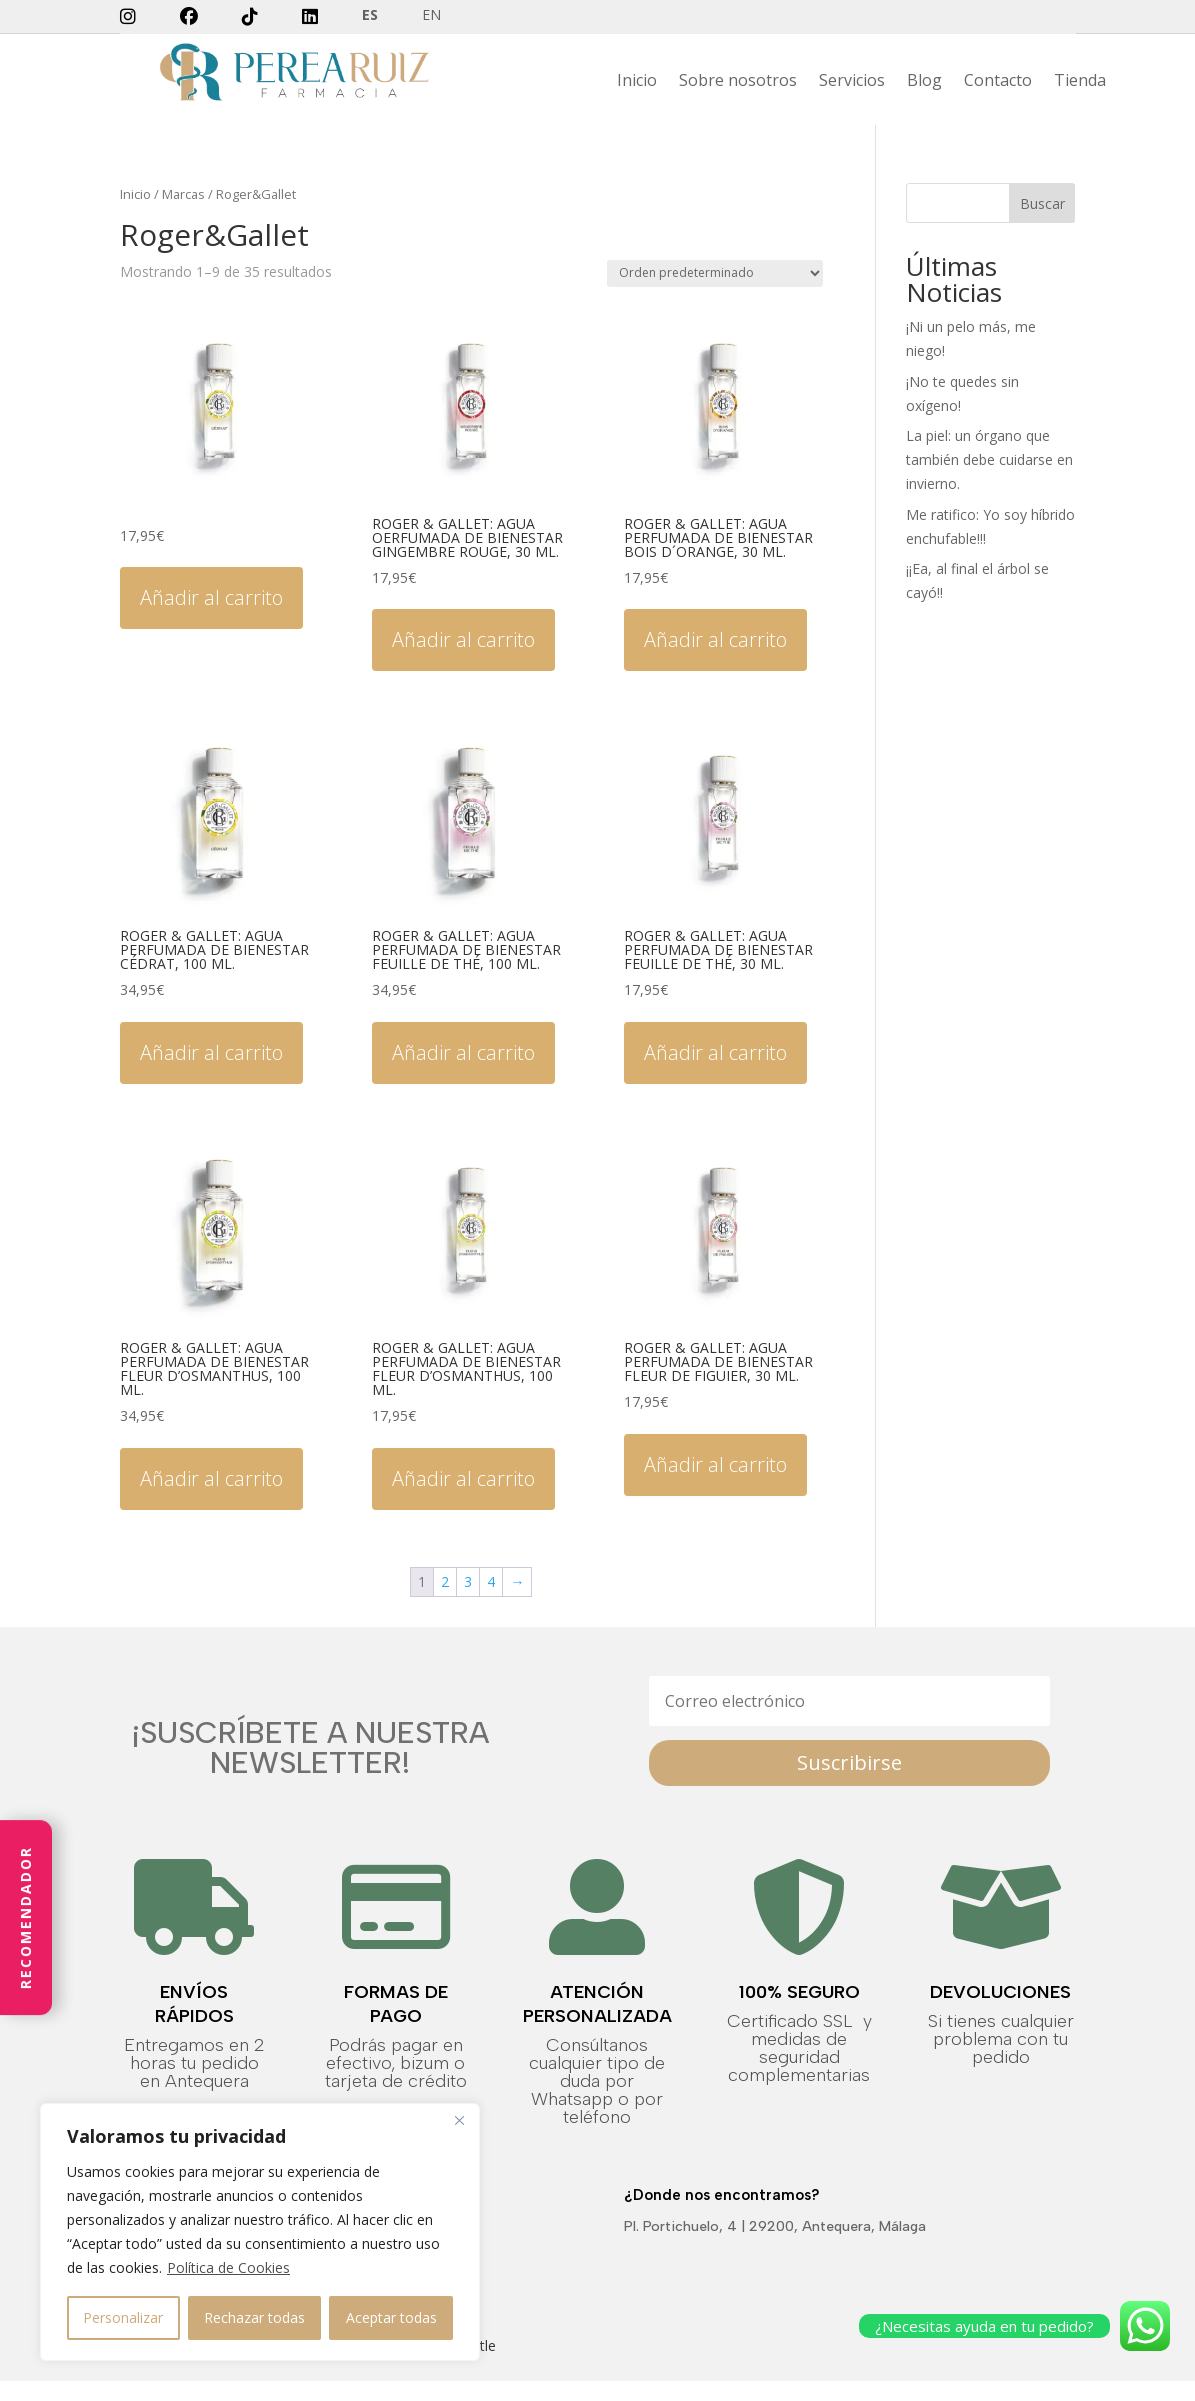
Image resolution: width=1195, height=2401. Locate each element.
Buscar (1042, 203)
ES (370, 16)
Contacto (998, 82)
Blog (924, 82)
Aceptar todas (391, 2317)
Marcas (183, 194)
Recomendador (25, 1917)
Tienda (1080, 82)
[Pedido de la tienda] (715, 273)
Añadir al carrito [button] (211, 597)
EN (431, 16)
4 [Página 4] (491, 1581)
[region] (260, 2232)
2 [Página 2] (445, 1581)
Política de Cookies (228, 2267)
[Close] (459, 2120)
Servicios (852, 82)
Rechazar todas (254, 2317)
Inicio (637, 82)
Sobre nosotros (738, 82)
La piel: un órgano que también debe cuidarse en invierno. (989, 459)
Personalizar (123, 2317)
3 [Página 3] (468, 1581)
